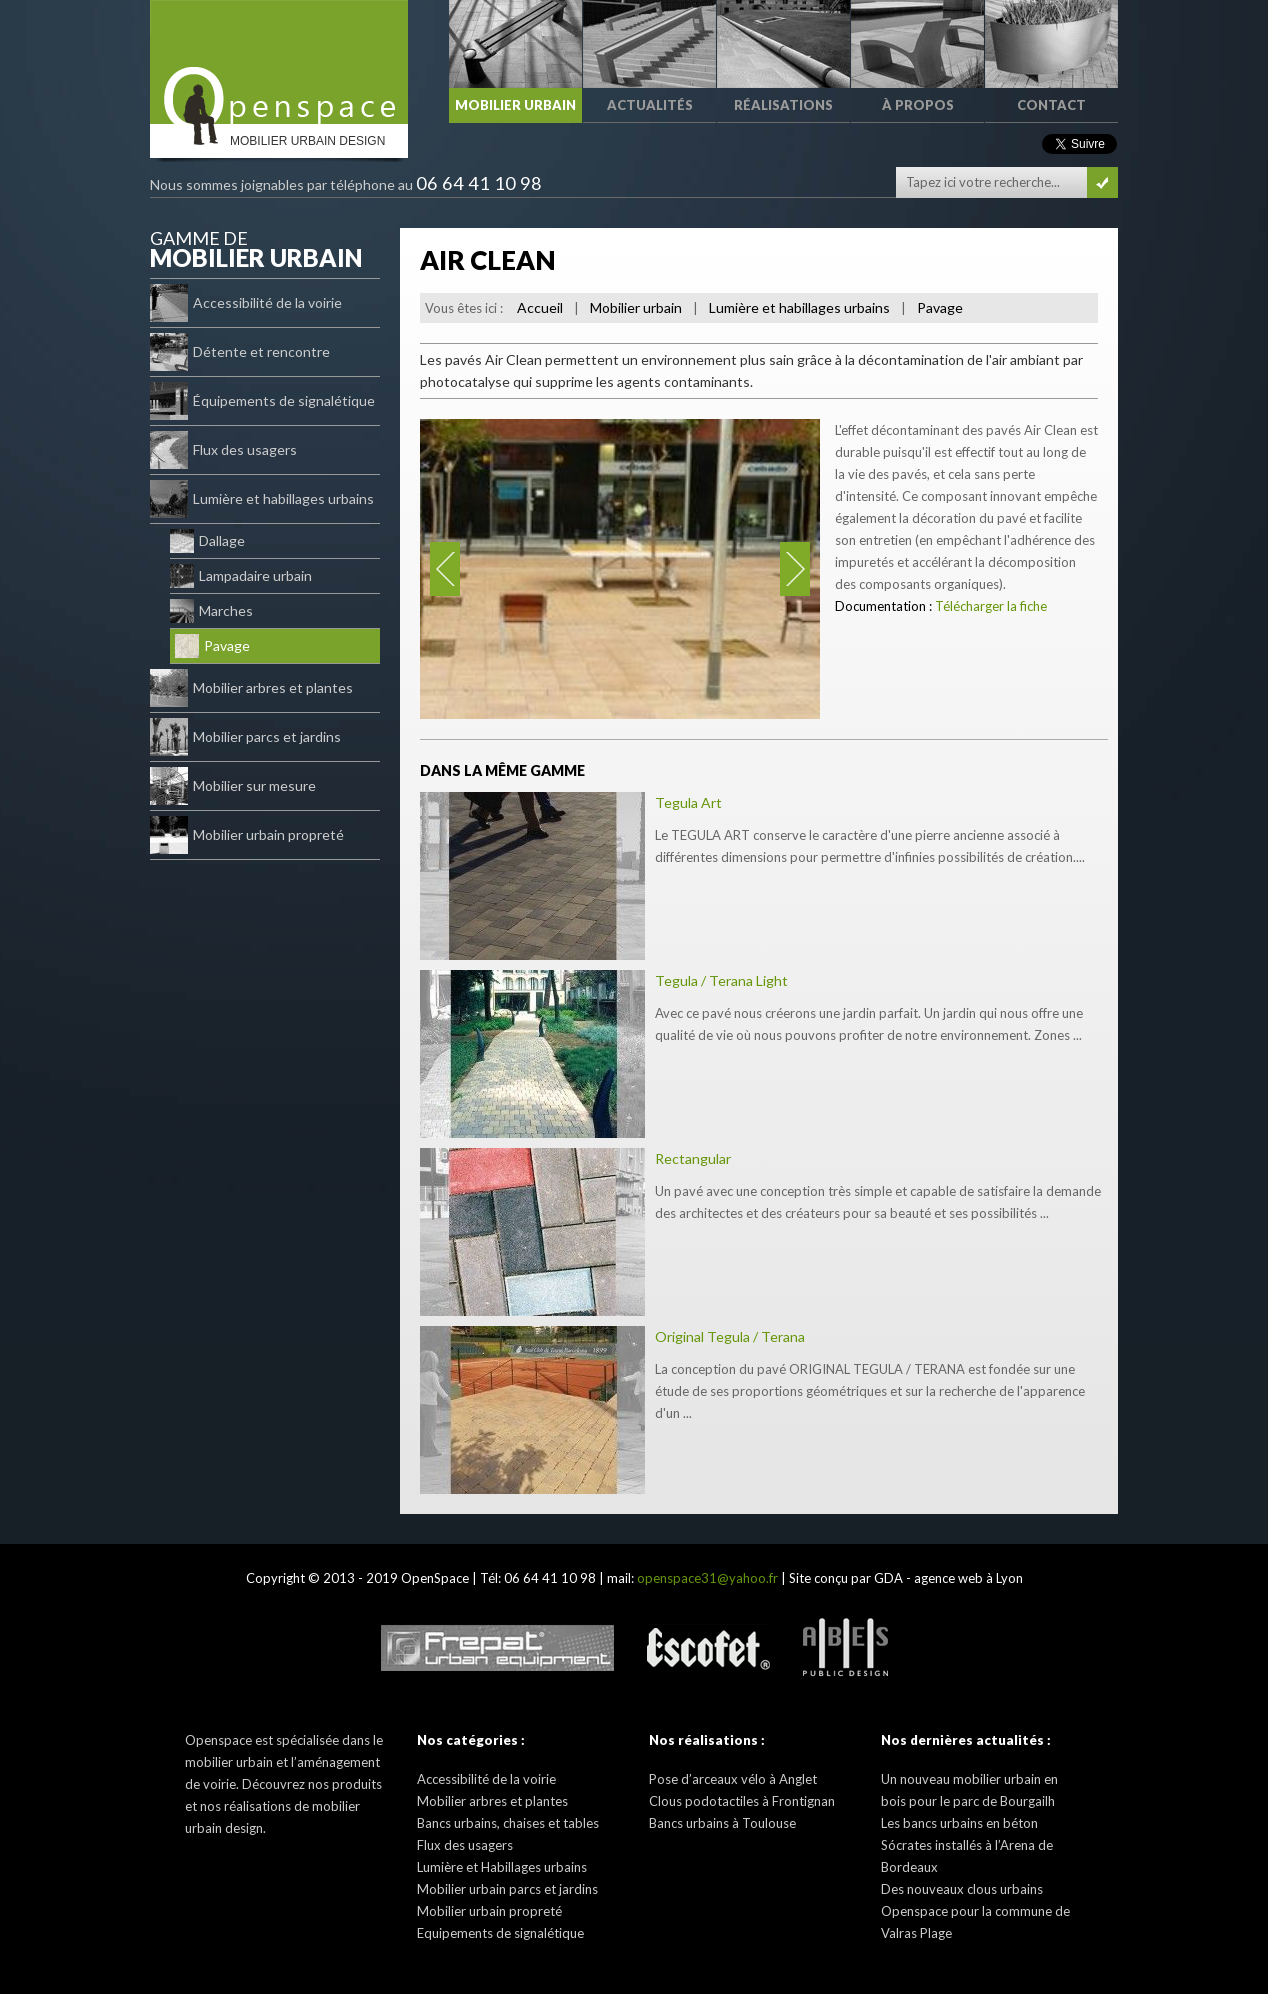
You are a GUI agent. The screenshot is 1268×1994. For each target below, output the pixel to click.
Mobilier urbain (636, 307)
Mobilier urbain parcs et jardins (507, 1889)
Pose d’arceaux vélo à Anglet (733, 1779)
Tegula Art (688, 802)
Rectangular (693, 1158)
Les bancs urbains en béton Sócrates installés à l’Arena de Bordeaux (967, 1845)
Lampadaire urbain (241, 576)
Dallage (207, 541)
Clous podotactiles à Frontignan (742, 1801)
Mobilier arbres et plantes (251, 688)
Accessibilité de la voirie (246, 303)
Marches (211, 611)
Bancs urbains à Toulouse (722, 1823)
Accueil (540, 307)
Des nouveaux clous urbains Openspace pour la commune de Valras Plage (975, 1911)
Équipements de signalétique (262, 401)
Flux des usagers (223, 450)
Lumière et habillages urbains (262, 499)
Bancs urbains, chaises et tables (508, 1823)
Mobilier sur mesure (233, 786)
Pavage (212, 646)
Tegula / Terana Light (721, 980)
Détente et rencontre (240, 352)
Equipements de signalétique (500, 1933)
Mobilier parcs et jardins (245, 737)
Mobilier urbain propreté (247, 835)
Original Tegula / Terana (730, 1336)
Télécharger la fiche (991, 606)
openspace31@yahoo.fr (707, 1578)
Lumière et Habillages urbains (502, 1867)
